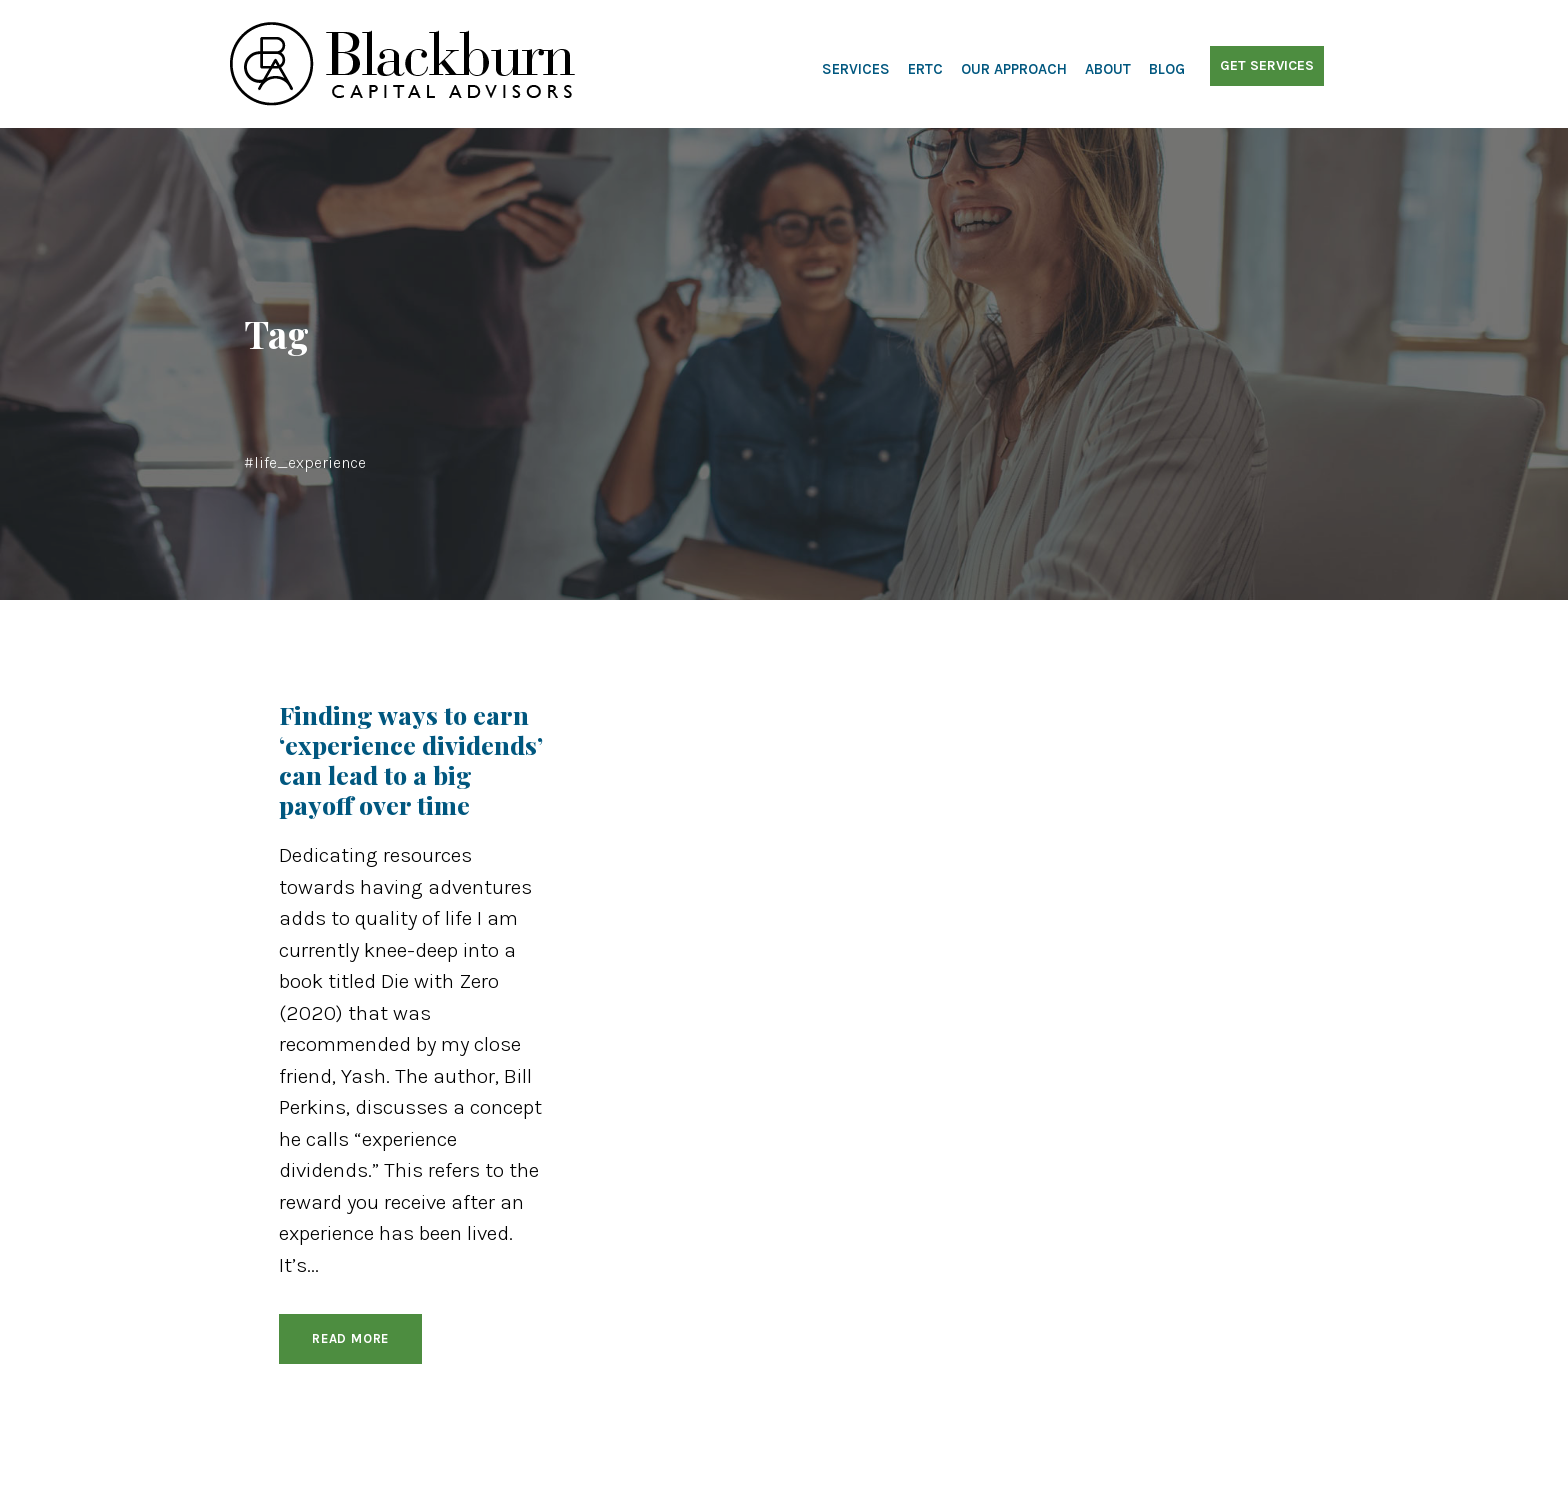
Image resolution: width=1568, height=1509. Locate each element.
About (1108, 69)
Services (856, 69)
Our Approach (1014, 69)
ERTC (925, 69)
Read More (350, 1338)
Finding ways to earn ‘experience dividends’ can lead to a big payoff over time (411, 759)
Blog (1167, 69)
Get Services (1267, 65)
